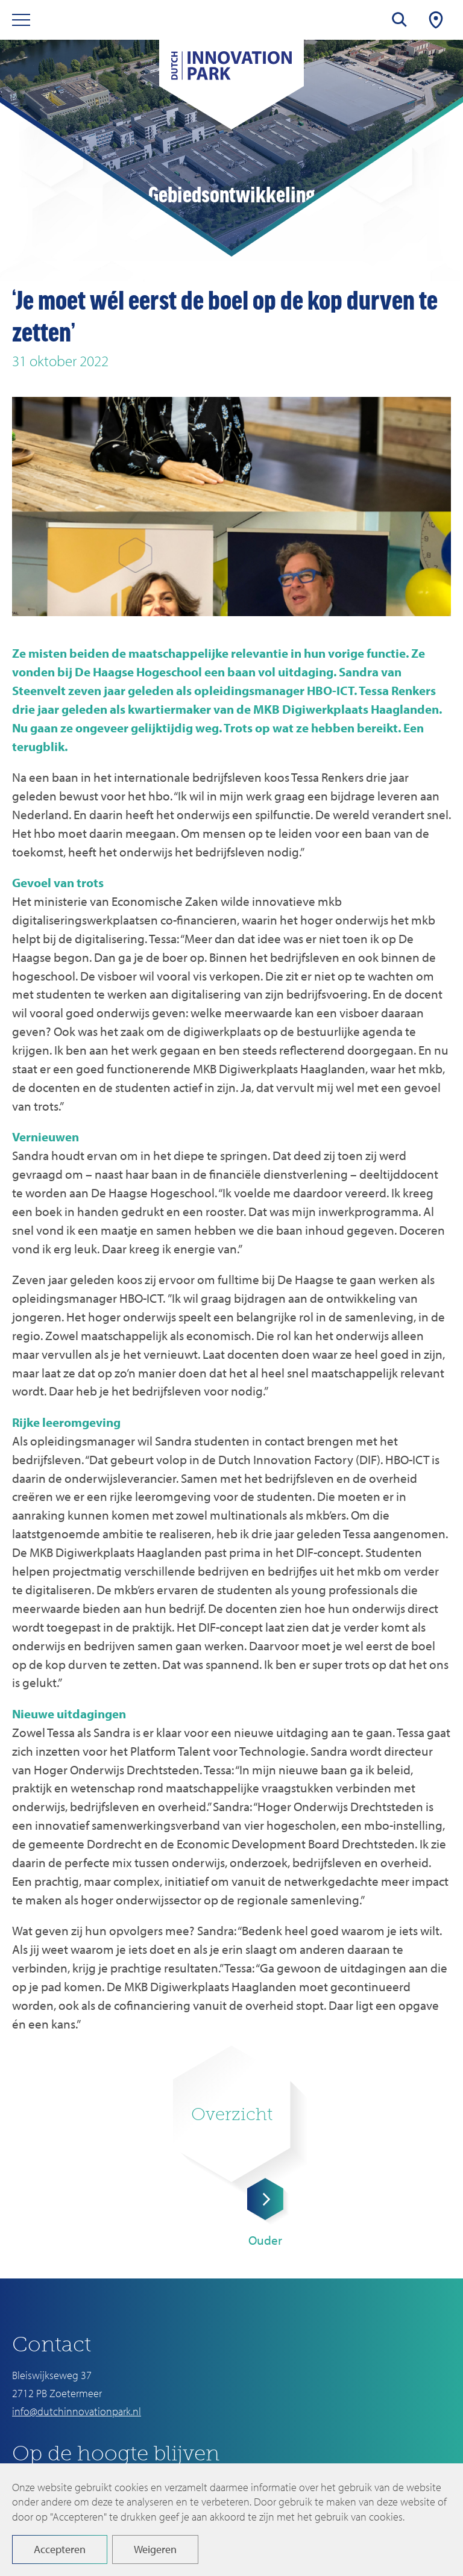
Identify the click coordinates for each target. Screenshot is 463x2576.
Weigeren (155, 2549)
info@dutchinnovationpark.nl (76, 2411)
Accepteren (60, 2549)
